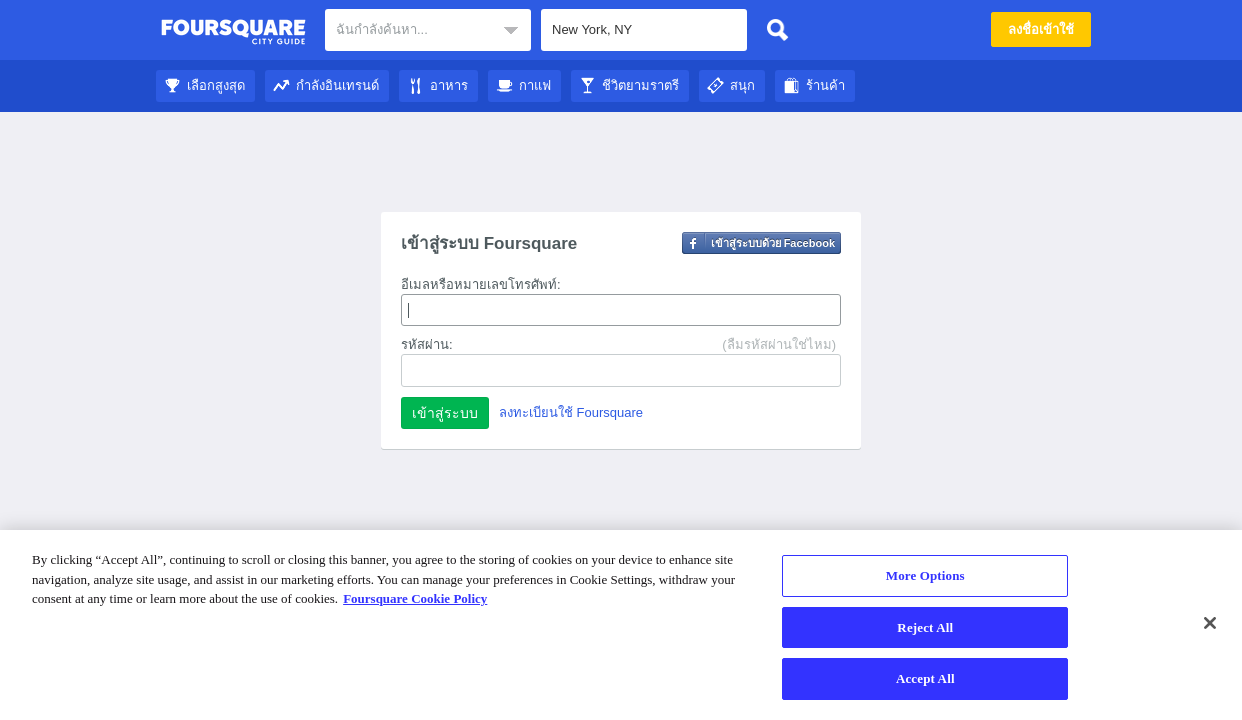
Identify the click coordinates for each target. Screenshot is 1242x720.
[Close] (1210, 623)
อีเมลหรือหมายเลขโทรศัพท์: (481, 284)
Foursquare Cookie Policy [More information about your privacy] (415, 598)
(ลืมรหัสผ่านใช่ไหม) (779, 344)
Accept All (925, 678)
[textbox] (428, 30)
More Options (925, 575)
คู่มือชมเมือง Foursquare (233, 32)
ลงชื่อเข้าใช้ (1041, 29)
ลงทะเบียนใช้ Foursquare (571, 412)
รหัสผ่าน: (427, 344)
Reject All (925, 627)
